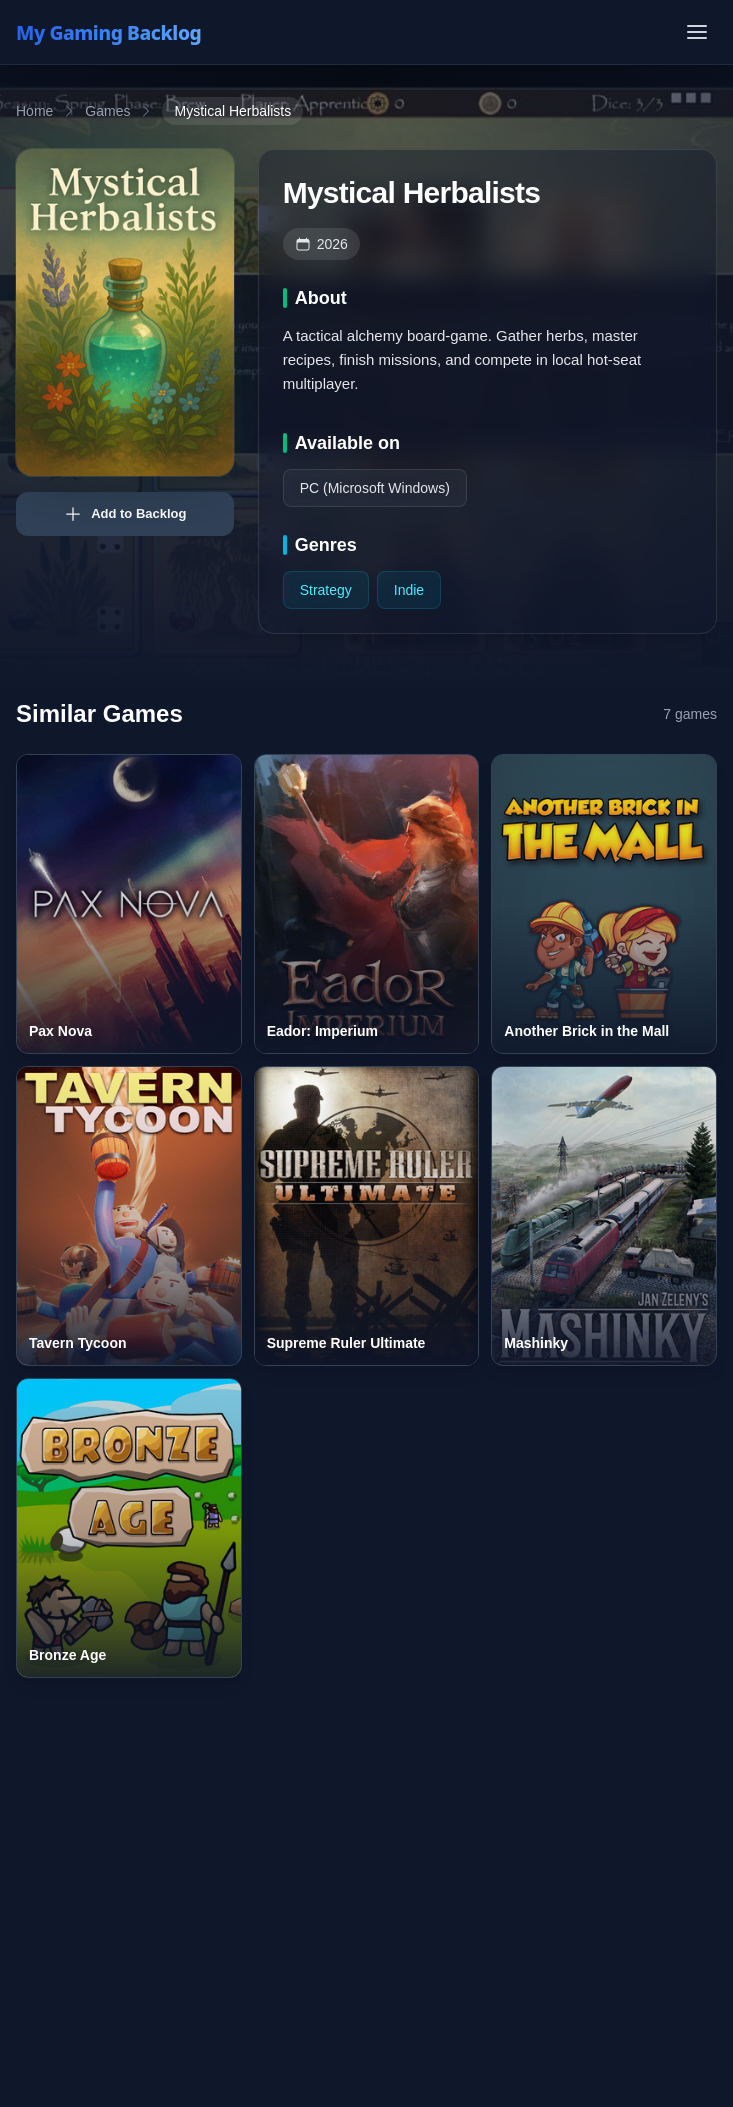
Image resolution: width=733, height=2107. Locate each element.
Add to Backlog (124, 514)
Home (34, 111)
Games (107, 111)
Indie (409, 590)
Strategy (326, 590)
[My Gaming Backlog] (128, 32)
